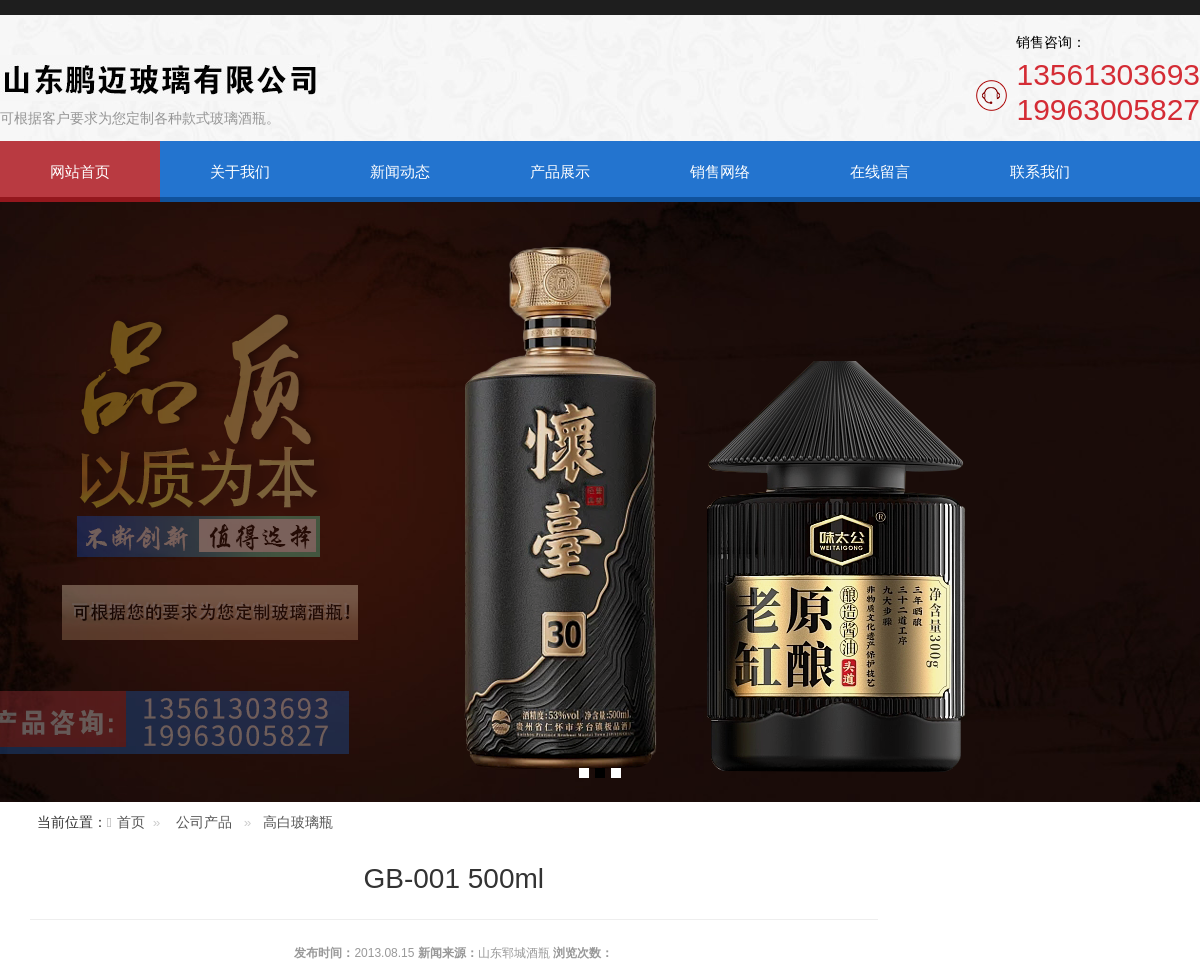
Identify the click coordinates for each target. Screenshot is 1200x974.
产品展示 (560, 171)
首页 (131, 822)
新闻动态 (400, 171)
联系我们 (1040, 171)
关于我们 (240, 171)
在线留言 (880, 171)
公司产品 (204, 822)
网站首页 (80, 171)
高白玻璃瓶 (298, 822)
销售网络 (720, 171)
